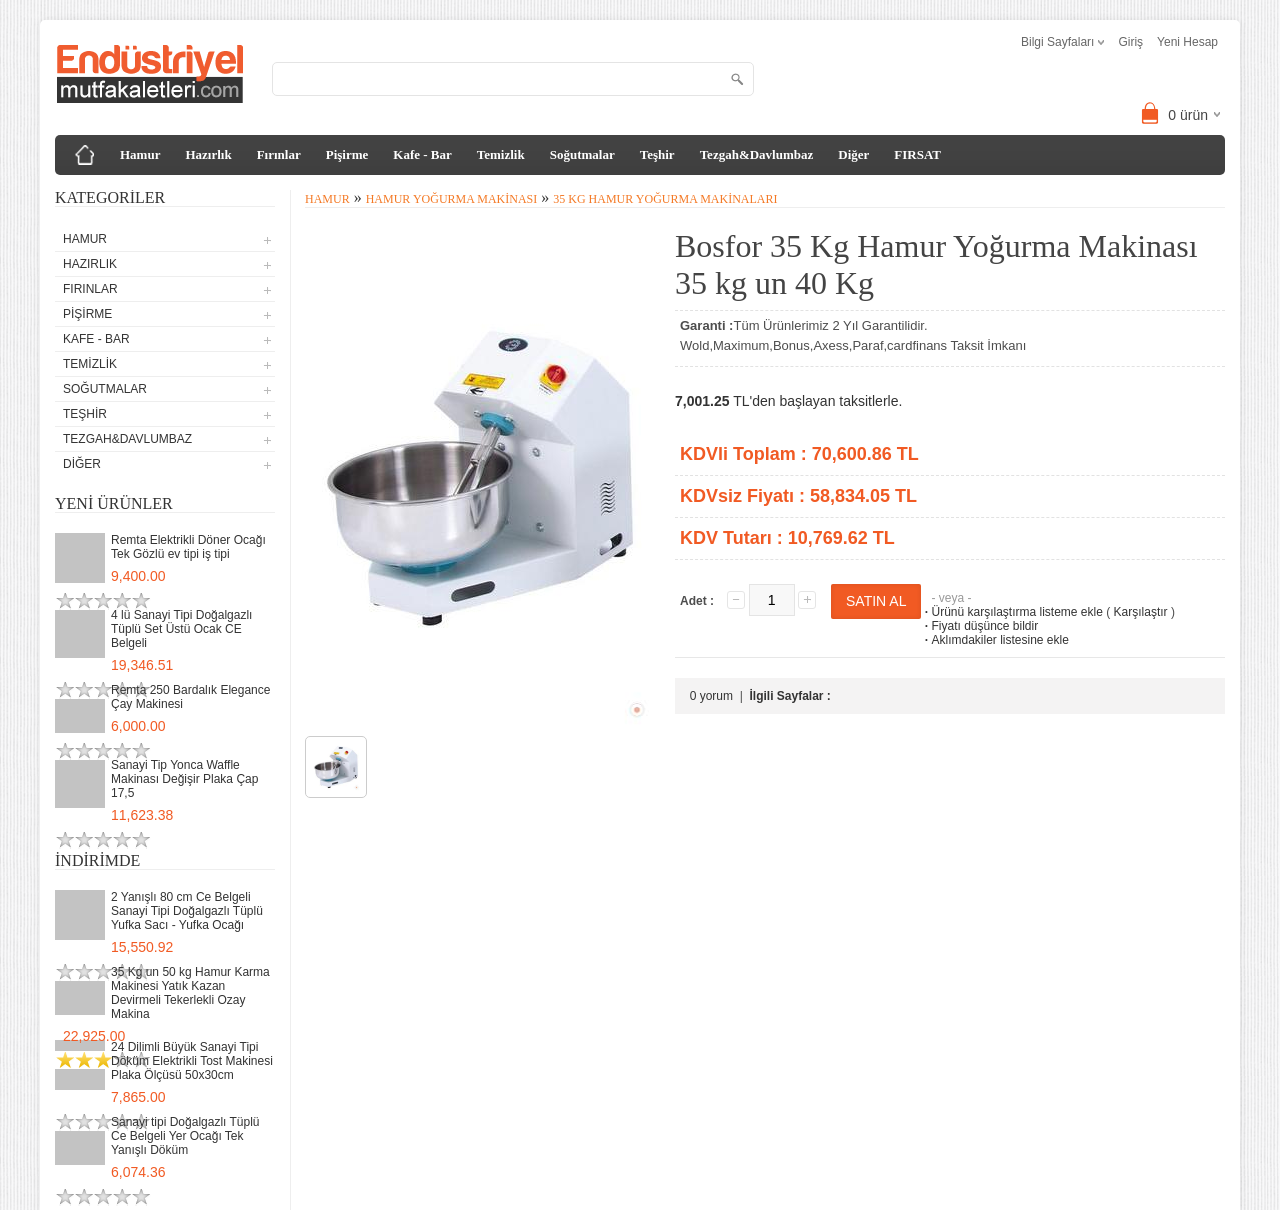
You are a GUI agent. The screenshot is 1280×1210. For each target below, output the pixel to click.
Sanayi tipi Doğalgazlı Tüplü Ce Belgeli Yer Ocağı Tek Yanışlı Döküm (185, 1136)
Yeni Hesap (1187, 42)
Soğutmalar (582, 154)
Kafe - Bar (422, 154)
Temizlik (501, 154)
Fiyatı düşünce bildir (979, 626)
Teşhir (657, 154)
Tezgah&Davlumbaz (757, 154)
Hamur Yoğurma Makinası (452, 199)
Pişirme (347, 154)
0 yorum (711, 696)
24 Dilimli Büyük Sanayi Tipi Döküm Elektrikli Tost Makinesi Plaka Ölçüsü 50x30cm (192, 1061)
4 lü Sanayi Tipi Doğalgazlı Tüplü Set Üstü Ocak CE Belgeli (181, 629)
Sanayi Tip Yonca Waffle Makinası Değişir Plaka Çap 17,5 (184, 779)
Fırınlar (279, 154)
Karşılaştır (1141, 612)
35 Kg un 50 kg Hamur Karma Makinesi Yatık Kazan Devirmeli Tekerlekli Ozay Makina (190, 993)
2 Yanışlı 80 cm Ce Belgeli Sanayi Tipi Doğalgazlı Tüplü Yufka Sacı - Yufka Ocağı (187, 911)
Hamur (140, 154)
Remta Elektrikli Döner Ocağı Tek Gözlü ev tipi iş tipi (188, 547)
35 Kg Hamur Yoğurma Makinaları (665, 199)
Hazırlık (208, 154)
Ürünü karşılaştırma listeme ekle (1011, 612)
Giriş (1130, 42)
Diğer (853, 154)
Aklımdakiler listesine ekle (994, 640)
